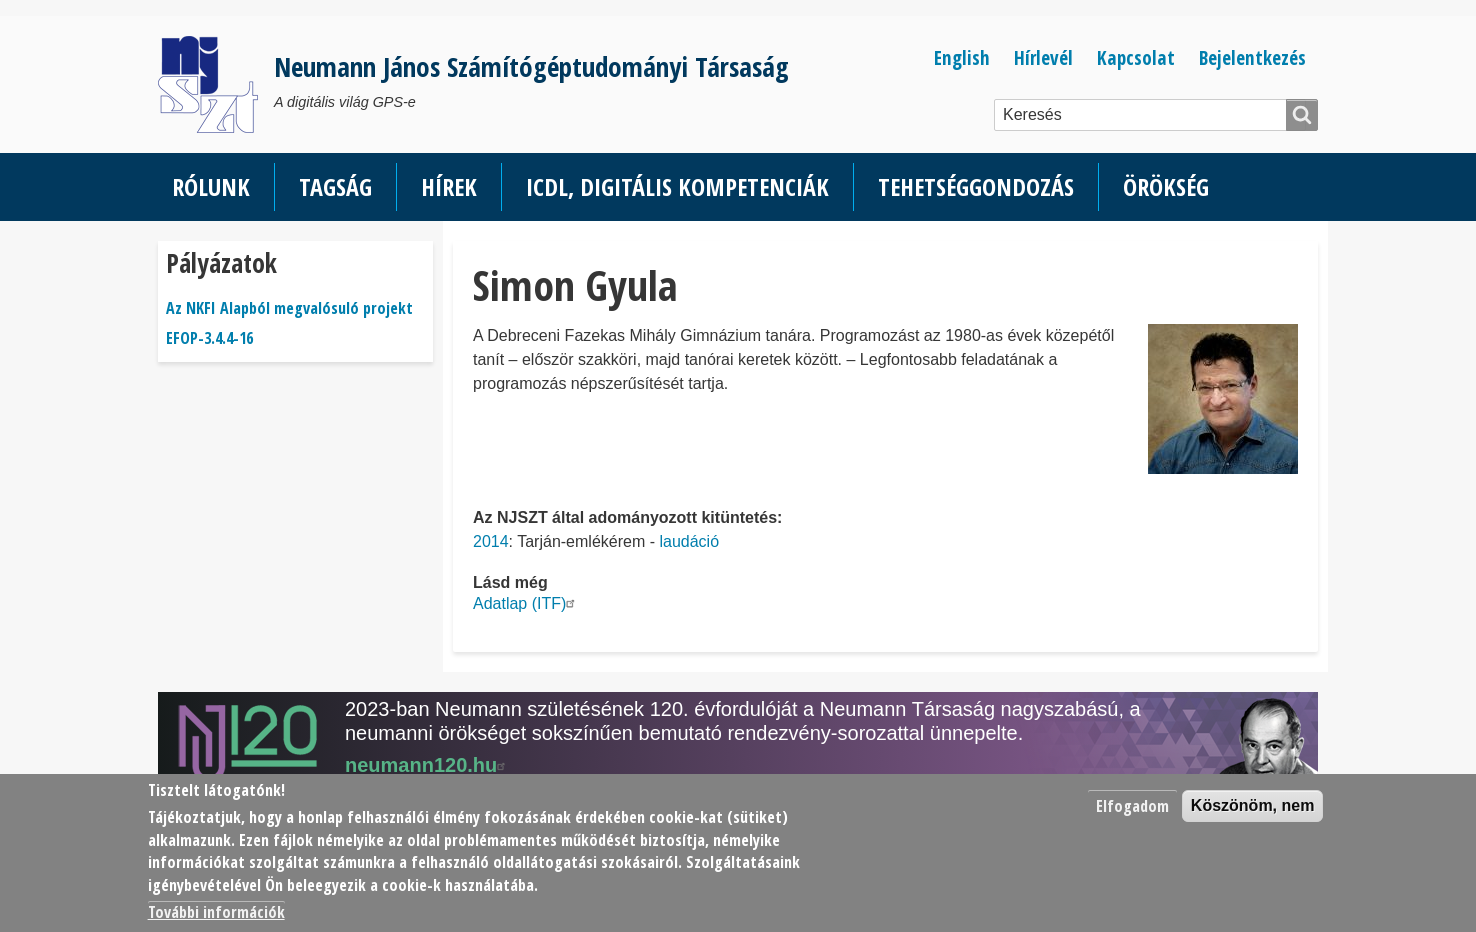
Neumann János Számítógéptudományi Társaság (531, 66)
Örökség (1166, 186)
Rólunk (211, 186)
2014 (491, 541)
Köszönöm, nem (1253, 805)
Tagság (335, 186)
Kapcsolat (1136, 57)
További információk (216, 912)
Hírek (449, 186)
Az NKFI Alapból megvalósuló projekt (289, 308)
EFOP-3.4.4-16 (209, 338)
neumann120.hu (428, 765)
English (962, 57)
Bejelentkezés (1252, 57)
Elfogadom (1132, 806)
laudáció (689, 541)
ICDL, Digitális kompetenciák (677, 186)
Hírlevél (1043, 57)
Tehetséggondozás (976, 186)
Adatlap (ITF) (526, 603)
